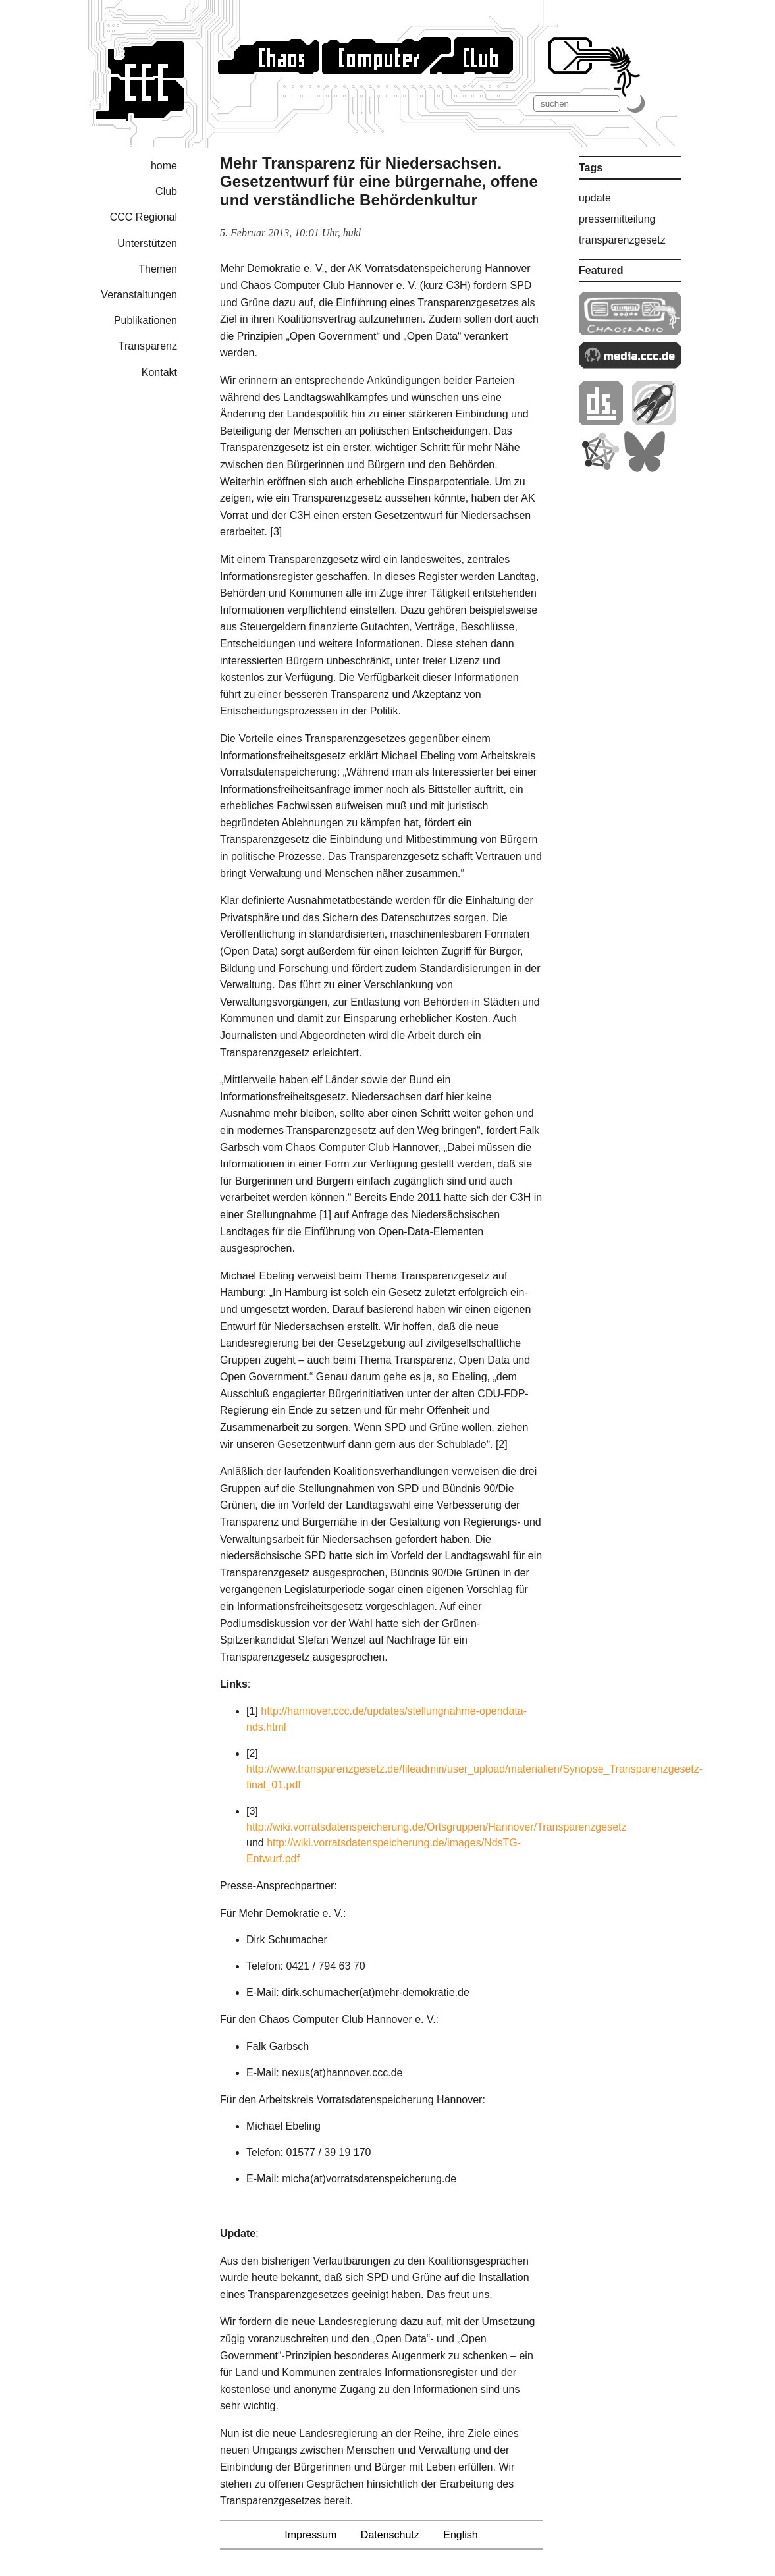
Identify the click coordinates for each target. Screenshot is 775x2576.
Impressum (310, 2534)
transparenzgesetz (622, 240)
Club (166, 191)
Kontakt (159, 372)
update (595, 197)
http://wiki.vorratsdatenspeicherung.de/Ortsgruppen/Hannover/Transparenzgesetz (436, 1827)
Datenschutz (390, 2534)
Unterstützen (147, 243)
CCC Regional (143, 217)
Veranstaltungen (139, 294)
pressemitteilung (617, 219)
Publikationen (145, 320)
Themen (157, 269)
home (164, 165)
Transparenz (148, 346)
